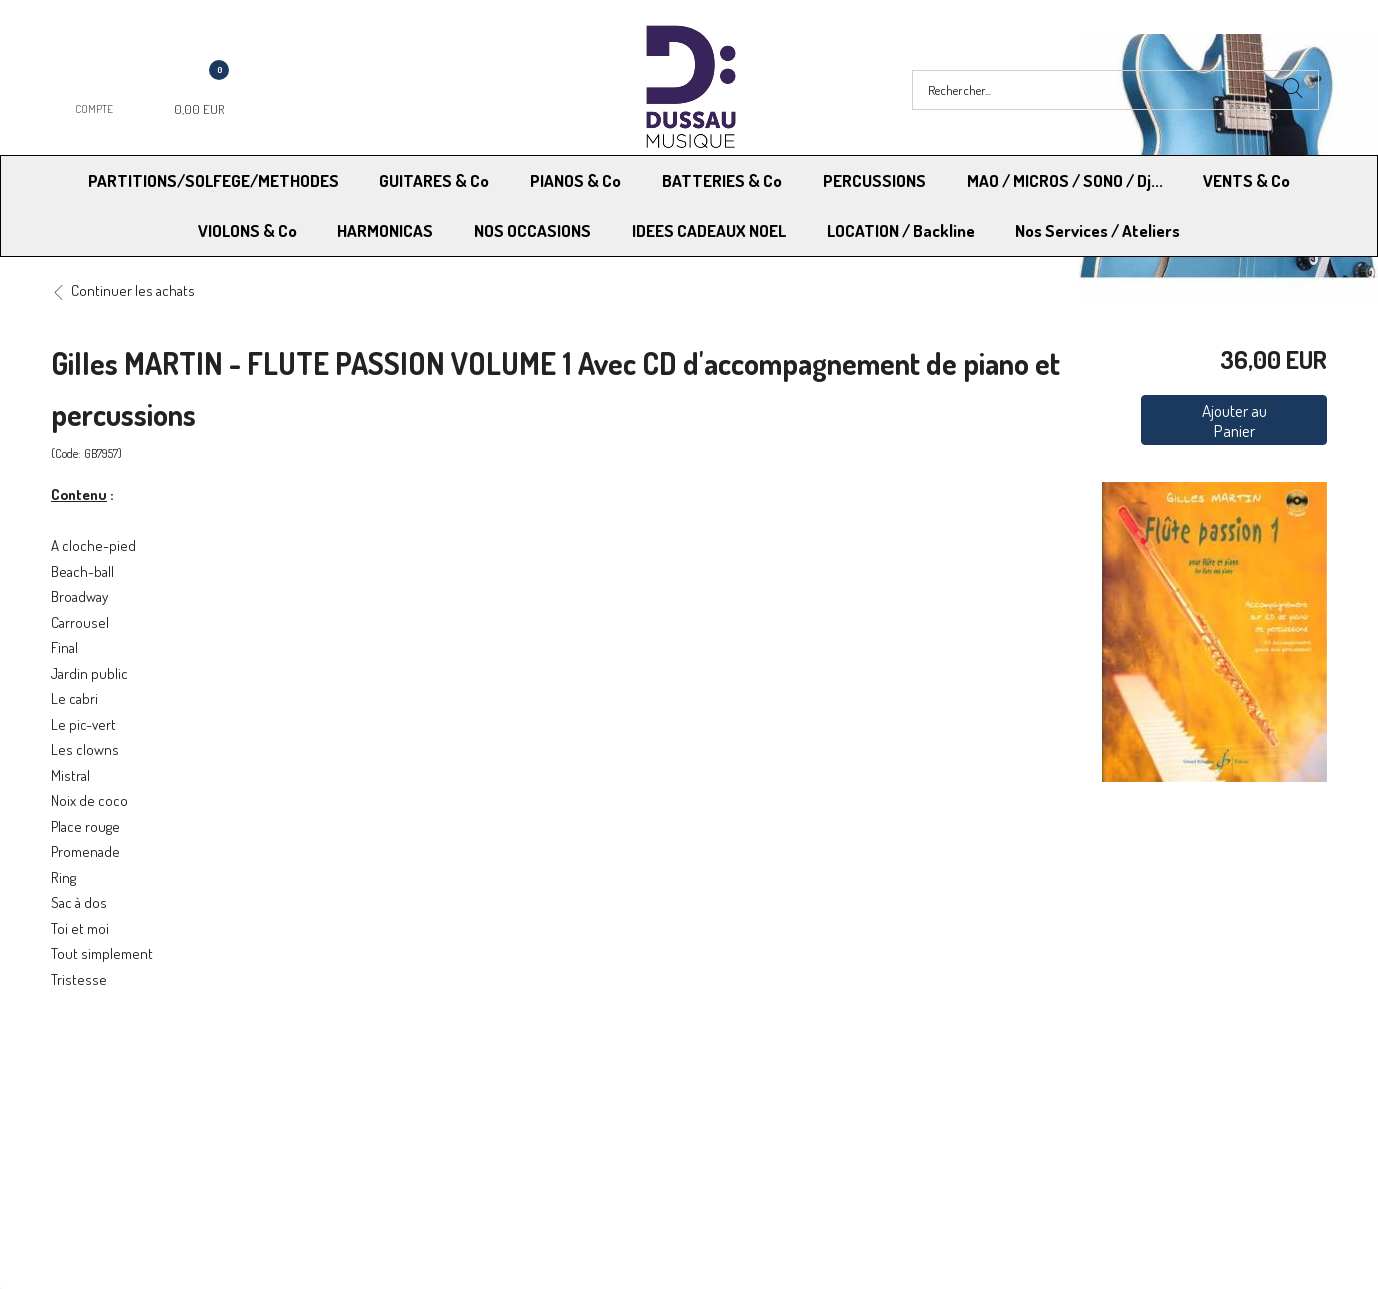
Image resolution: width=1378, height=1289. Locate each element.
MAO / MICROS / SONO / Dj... (1065, 180)
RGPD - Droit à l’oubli (128, 1107)
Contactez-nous (430, 1107)
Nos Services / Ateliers (1097, 230)
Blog (1019, 1107)
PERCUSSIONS (874, 180)
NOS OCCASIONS (532, 230)
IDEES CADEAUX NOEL (709, 230)
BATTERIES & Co (722, 180)
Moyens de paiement (445, 1081)
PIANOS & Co (575, 180)
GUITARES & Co (434, 180)
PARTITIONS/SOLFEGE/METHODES (213, 180)
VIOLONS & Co (247, 230)
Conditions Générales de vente (787, 1081)
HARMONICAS (385, 230)
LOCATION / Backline (901, 230)
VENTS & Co (1246, 180)
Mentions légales (1057, 1081)
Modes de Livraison (127, 1081)
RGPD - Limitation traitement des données (820, 1107)
